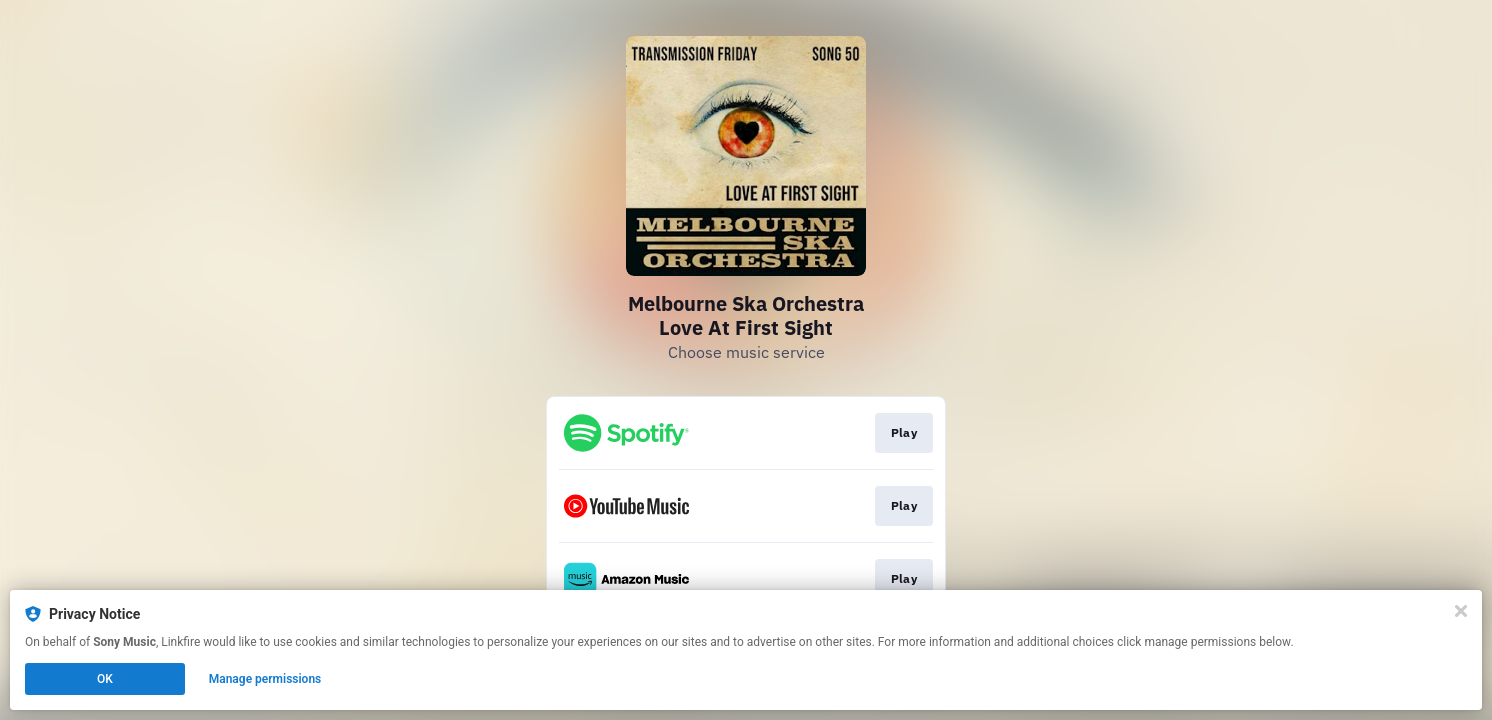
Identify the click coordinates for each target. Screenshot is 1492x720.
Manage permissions (265, 679)
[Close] (1461, 611)
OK (105, 679)
